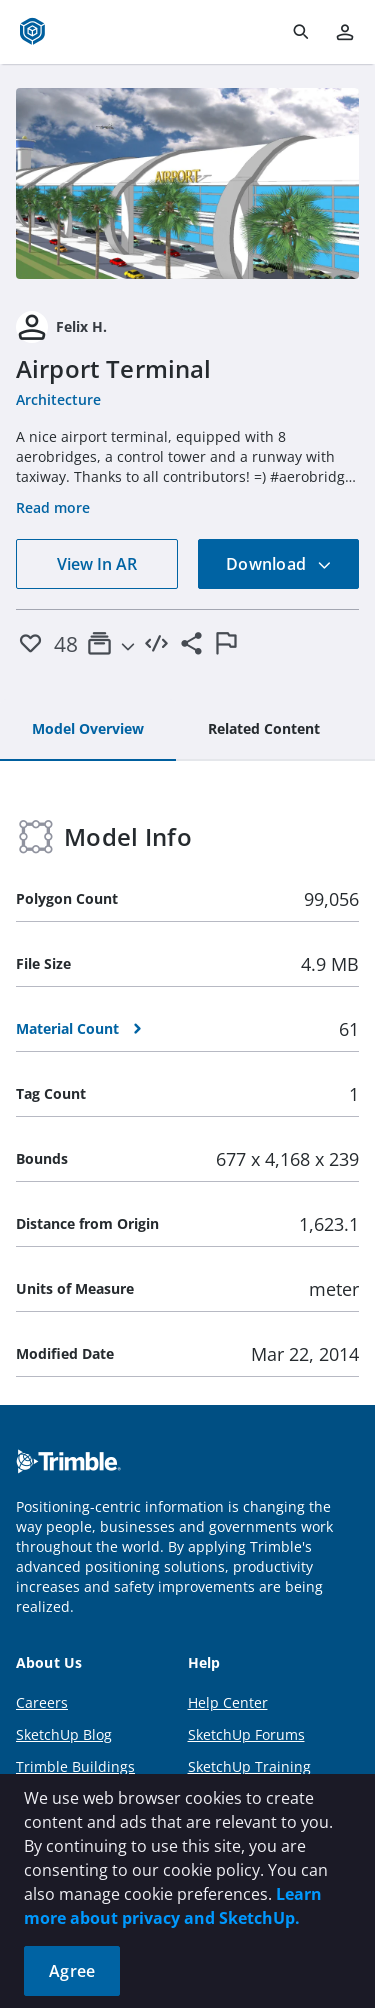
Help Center (228, 1702)
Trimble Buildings (75, 1766)
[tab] (88, 730)
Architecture (58, 399)
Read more (53, 507)
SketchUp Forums (246, 1734)
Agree (72, 1971)
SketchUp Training (249, 1766)
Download (279, 564)
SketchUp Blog (64, 1734)
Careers (42, 1702)
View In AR (97, 564)
